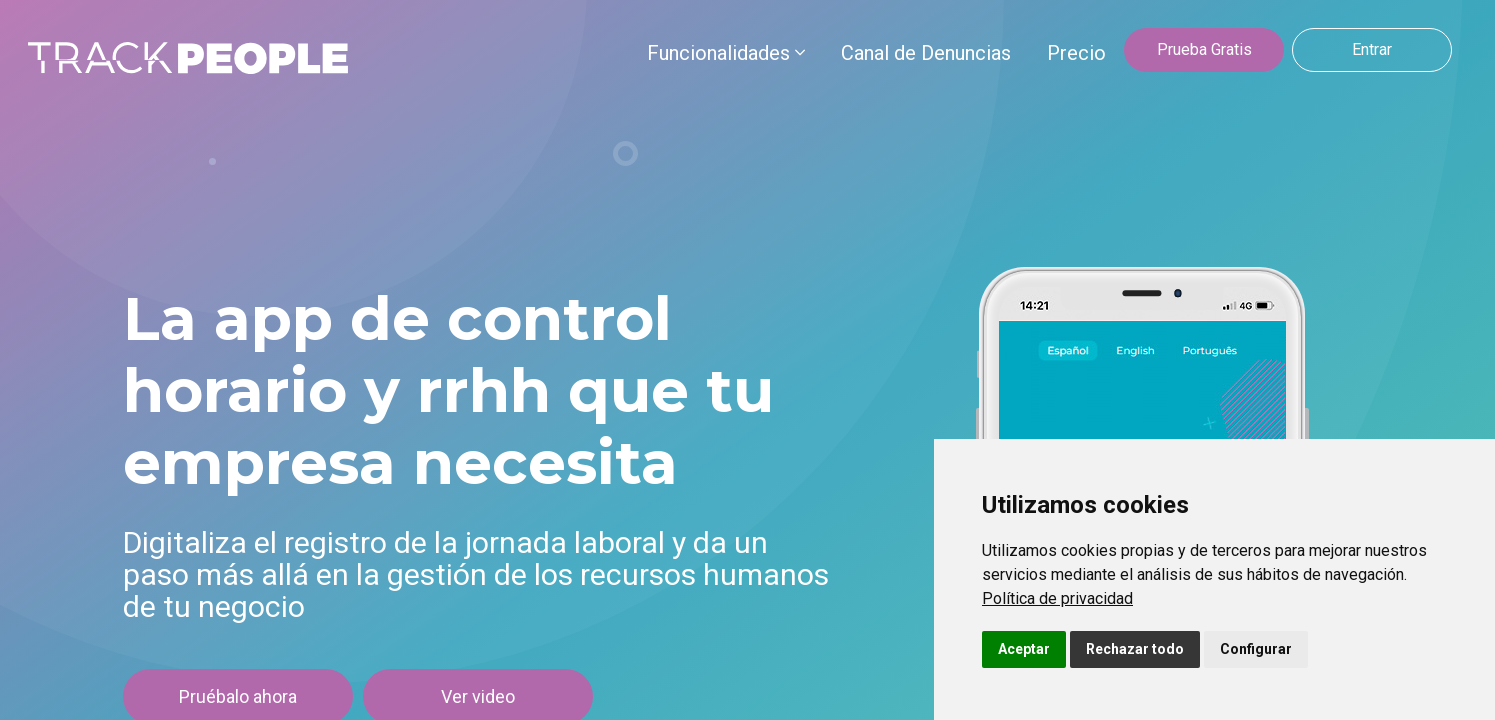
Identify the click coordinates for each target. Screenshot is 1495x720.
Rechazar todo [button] (1135, 649)
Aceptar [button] (1024, 649)
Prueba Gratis (1204, 49)
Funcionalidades (726, 53)
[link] (1057, 598)
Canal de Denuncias (926, 53)
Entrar (1372, 49)
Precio (1076, 53)
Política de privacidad (1057, 598)
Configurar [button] (1256, 649)
